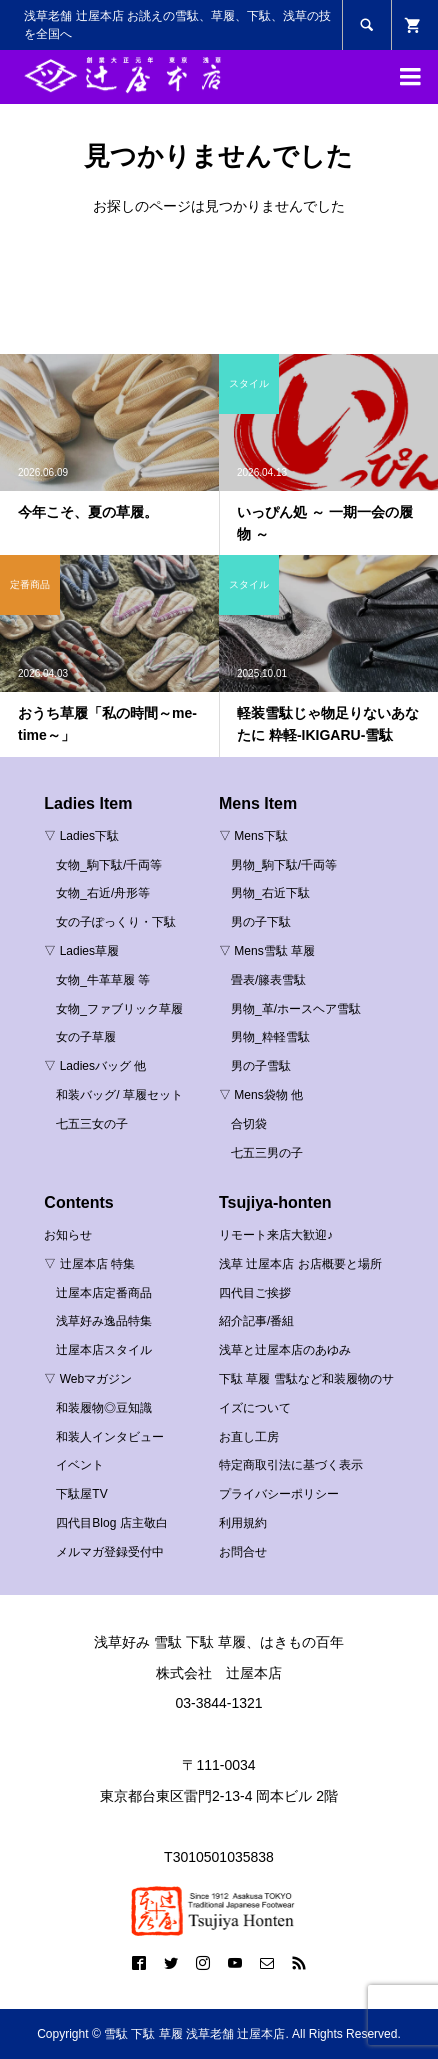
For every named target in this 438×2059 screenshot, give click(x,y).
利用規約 (243, 1523)
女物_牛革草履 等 (103, 980)
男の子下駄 (261, 922)
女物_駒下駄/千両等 (109, 865)
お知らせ (68, 1235)
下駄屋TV (81, 1494)
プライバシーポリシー (279, 1494)
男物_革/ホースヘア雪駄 (296, 1009)
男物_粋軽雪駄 (270, 1037)
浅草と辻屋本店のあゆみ (285, 1350)
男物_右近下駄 (270, 893)
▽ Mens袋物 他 (261, 1095)
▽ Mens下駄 (253, 836)
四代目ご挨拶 (255, 1293)
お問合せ (243, 1552)
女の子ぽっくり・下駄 (116, 922)
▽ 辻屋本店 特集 (89, 1264)
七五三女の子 (92, 1124)
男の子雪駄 (261, 1066)
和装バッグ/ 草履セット (119, 1095)
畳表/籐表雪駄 (268, 980)
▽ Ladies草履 (81, 951)
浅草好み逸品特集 (104, 1321)
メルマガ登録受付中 (110, 1552)
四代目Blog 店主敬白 (111, 1523)
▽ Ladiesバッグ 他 (95, 1066)
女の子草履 (86, 1037)
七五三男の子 (267, 1153)
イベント (80, 1465)
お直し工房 (249, 1437)
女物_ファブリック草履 (119, 1009)
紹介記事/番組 (256, 1321)
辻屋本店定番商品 (104, 1293)
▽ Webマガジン (88, 1379)
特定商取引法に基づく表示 (291, 1465)
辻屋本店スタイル (104, 1350)
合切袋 (249, 1124)
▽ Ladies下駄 (81, 836)
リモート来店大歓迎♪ (276, 1235)
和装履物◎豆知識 (104, 1408)
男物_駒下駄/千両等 (284, 865)
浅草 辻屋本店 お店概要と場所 (300, 1264)
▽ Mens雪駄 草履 (267, 951)
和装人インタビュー (110, 1437)
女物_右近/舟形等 (103, 893)
